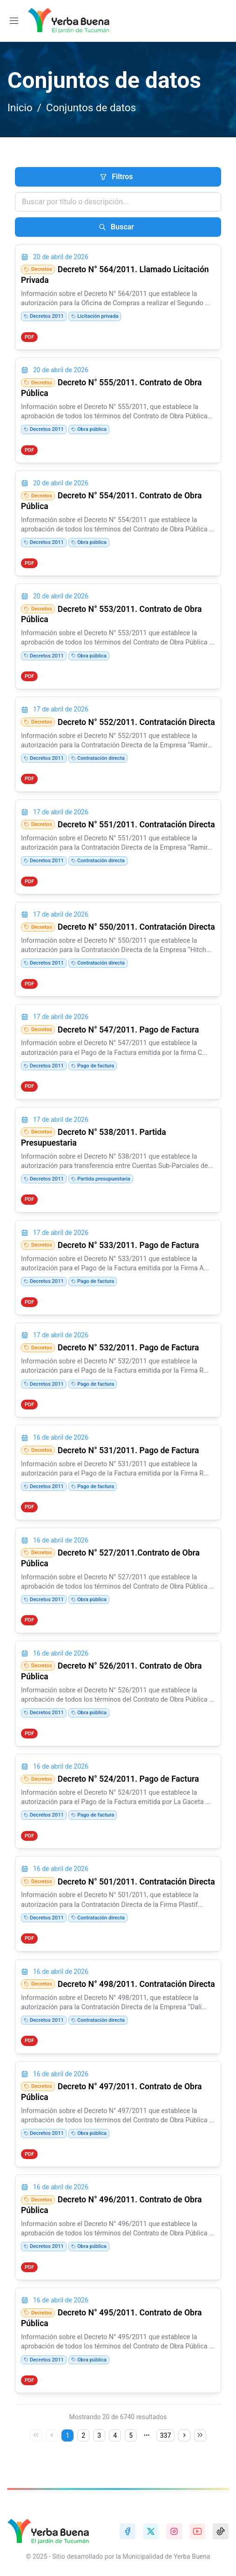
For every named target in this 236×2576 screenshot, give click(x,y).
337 (165, 2435)
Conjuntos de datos (91, 107)
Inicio (20, 107)
